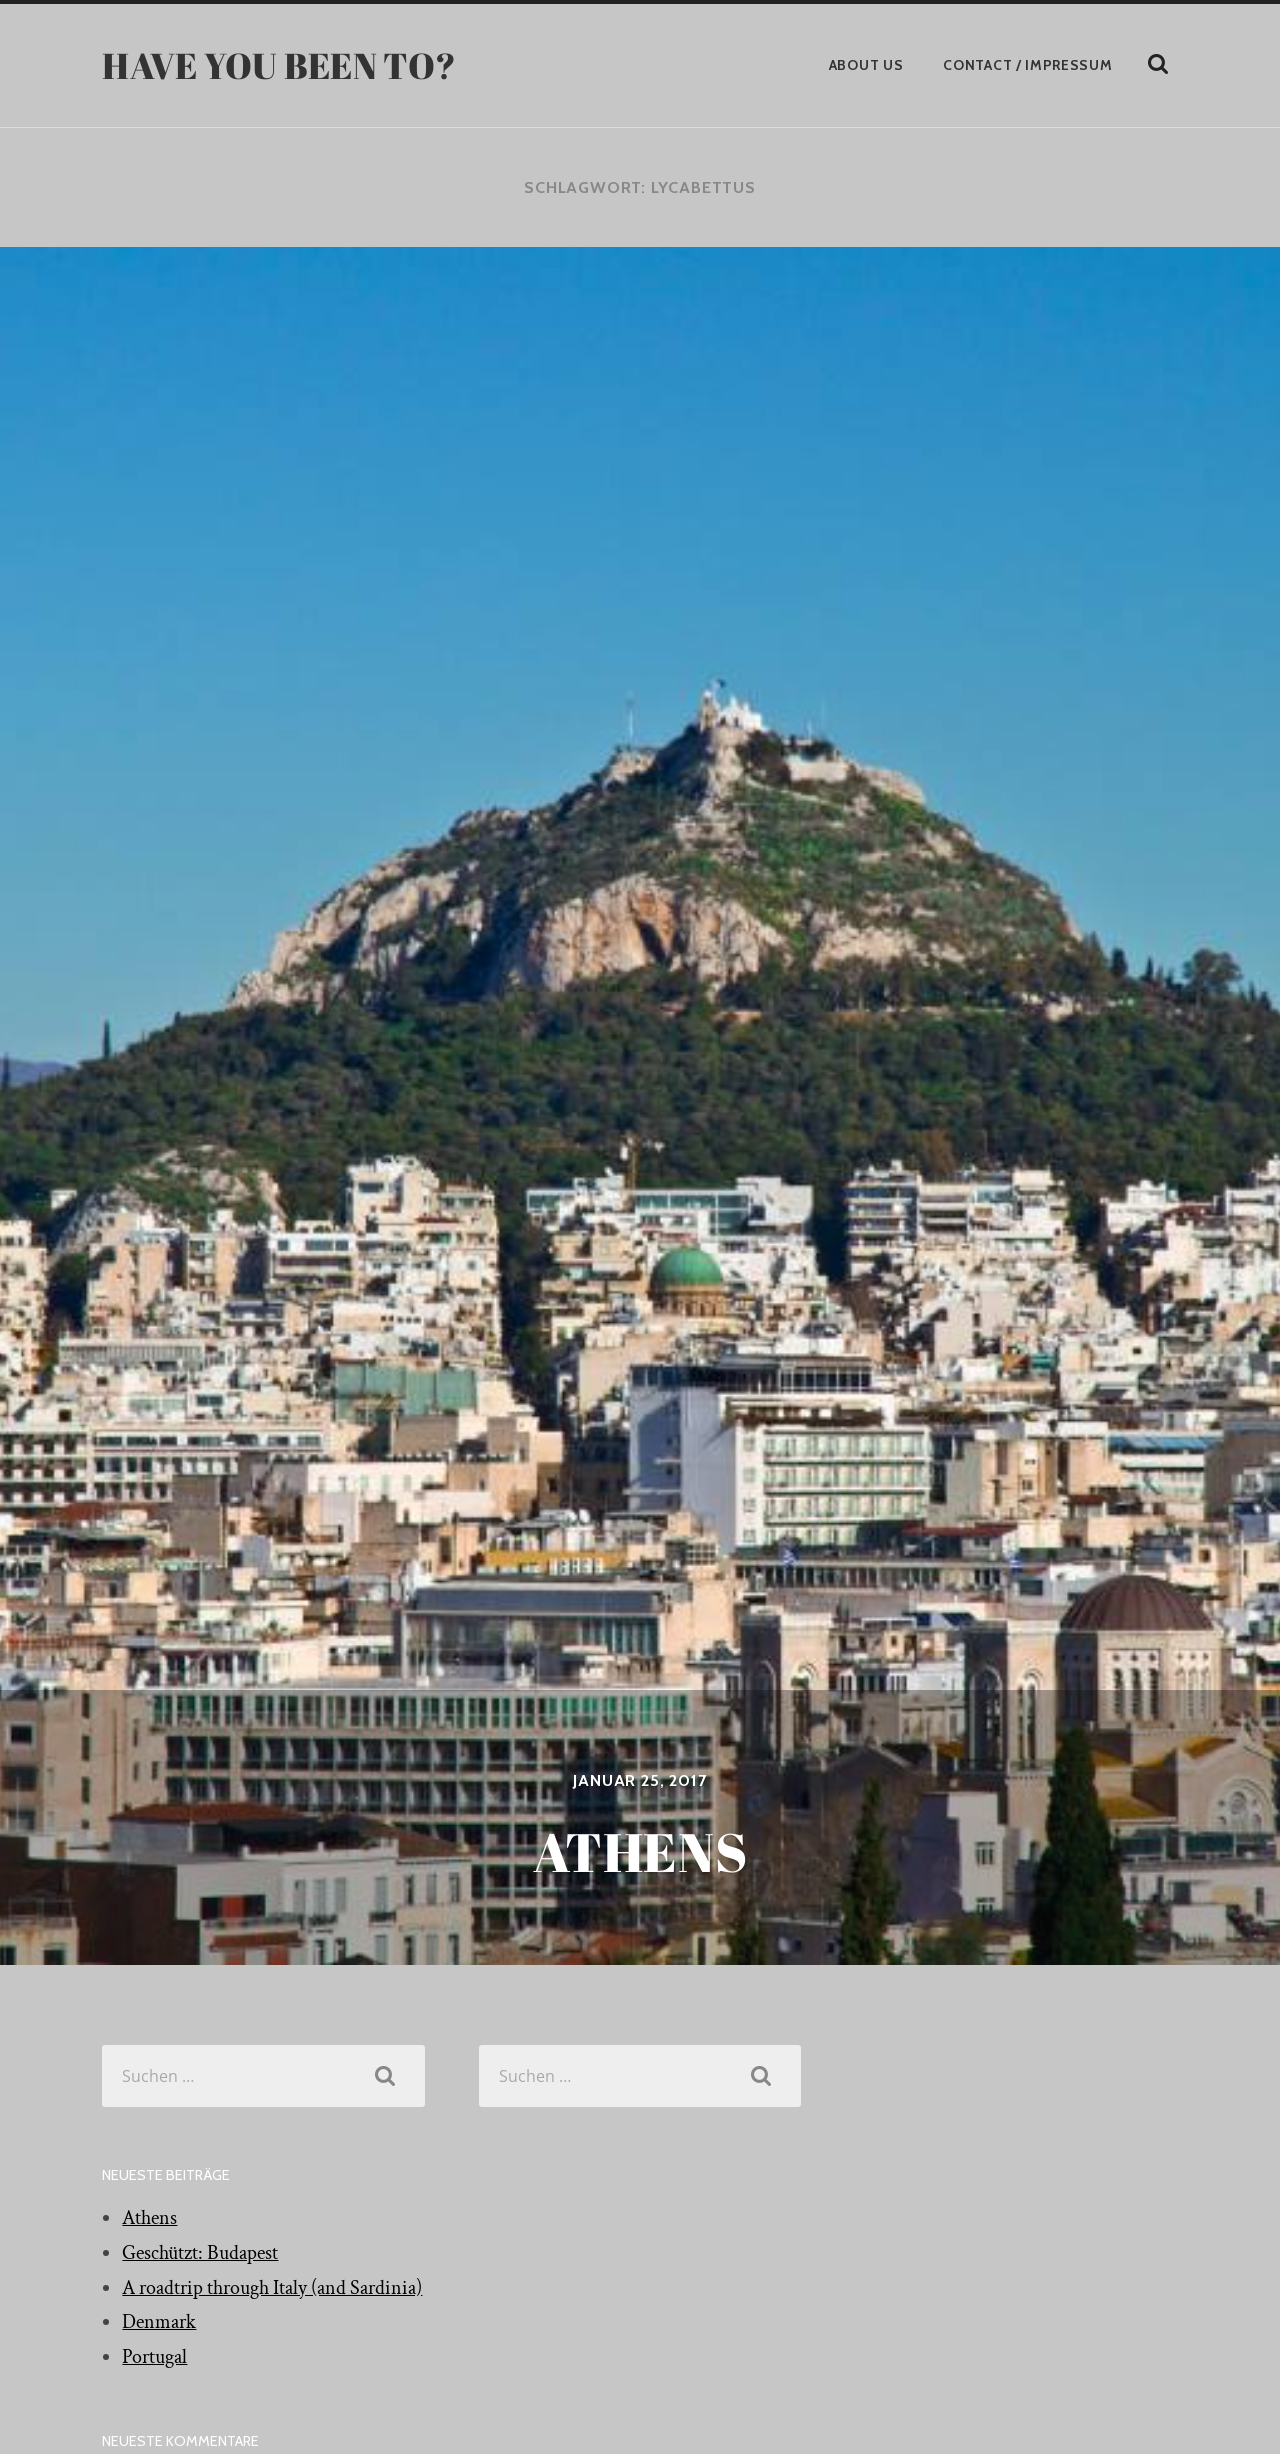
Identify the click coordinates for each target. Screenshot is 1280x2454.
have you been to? (279, 65)
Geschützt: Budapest (200, 2253)
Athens (149, 2218)
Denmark (159, 2322)
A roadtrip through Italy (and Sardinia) (272, 2288)
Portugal (154, 2357)
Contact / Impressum (1027, 65)
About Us (866, 65)
